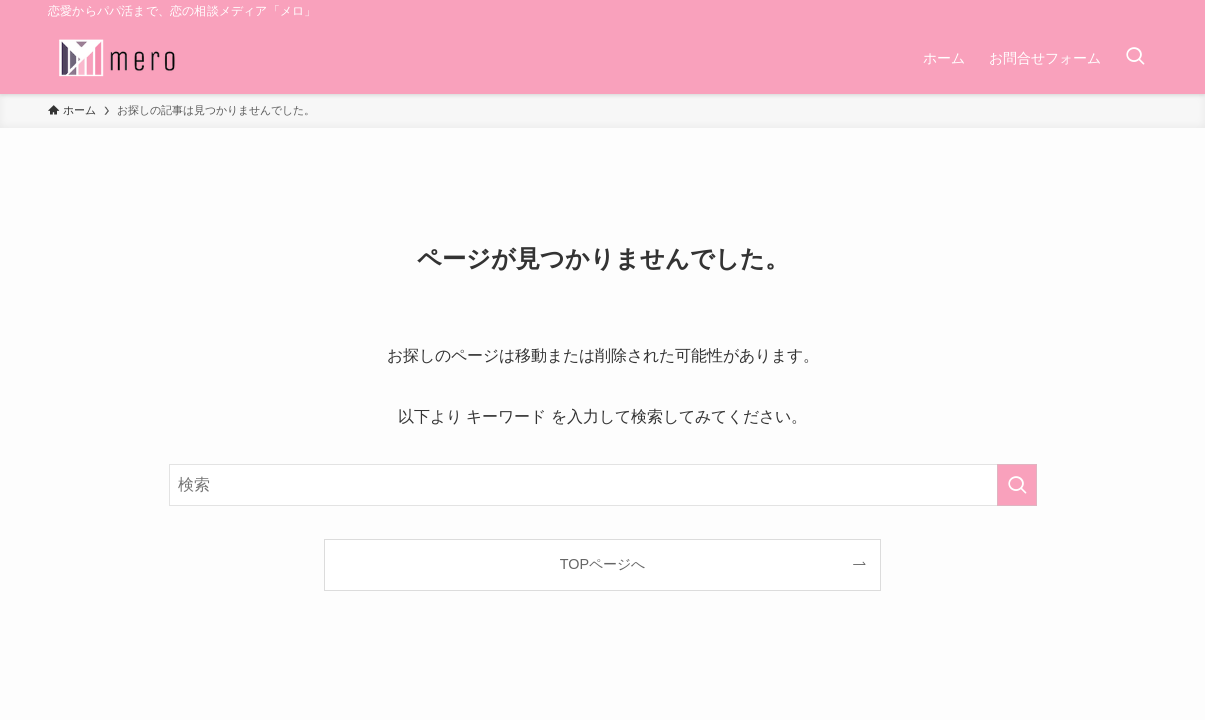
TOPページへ (602, 564)
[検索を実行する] (1017, 485)
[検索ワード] (603, 485)
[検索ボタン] (1135, 58)
